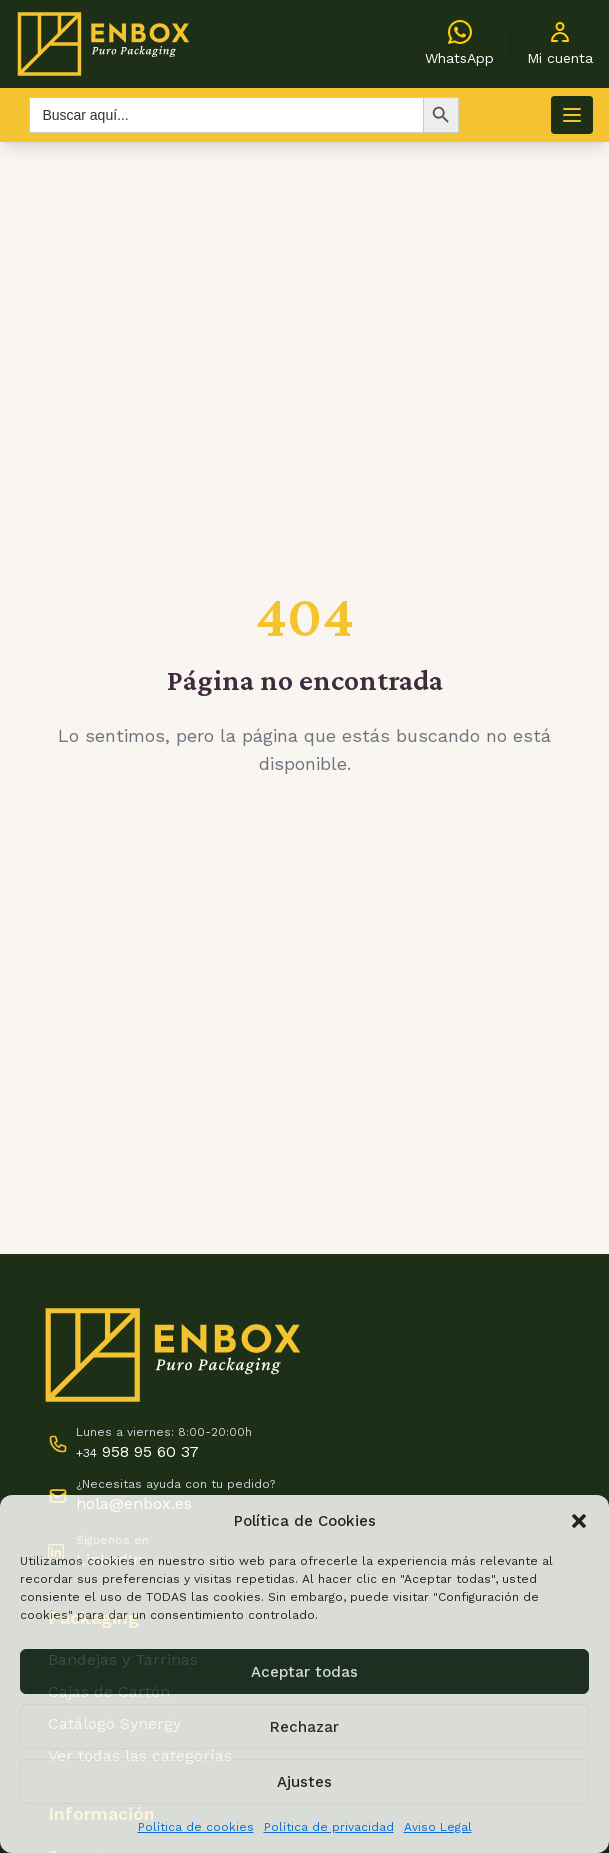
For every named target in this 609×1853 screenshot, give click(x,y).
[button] (579, 1521)
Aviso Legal (438, 1827)
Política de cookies (196, 1827)
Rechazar (304, 1727)
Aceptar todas (304, 1672)
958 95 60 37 (137, 1451)
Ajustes (304, 1782)
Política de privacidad (329, 1827)
